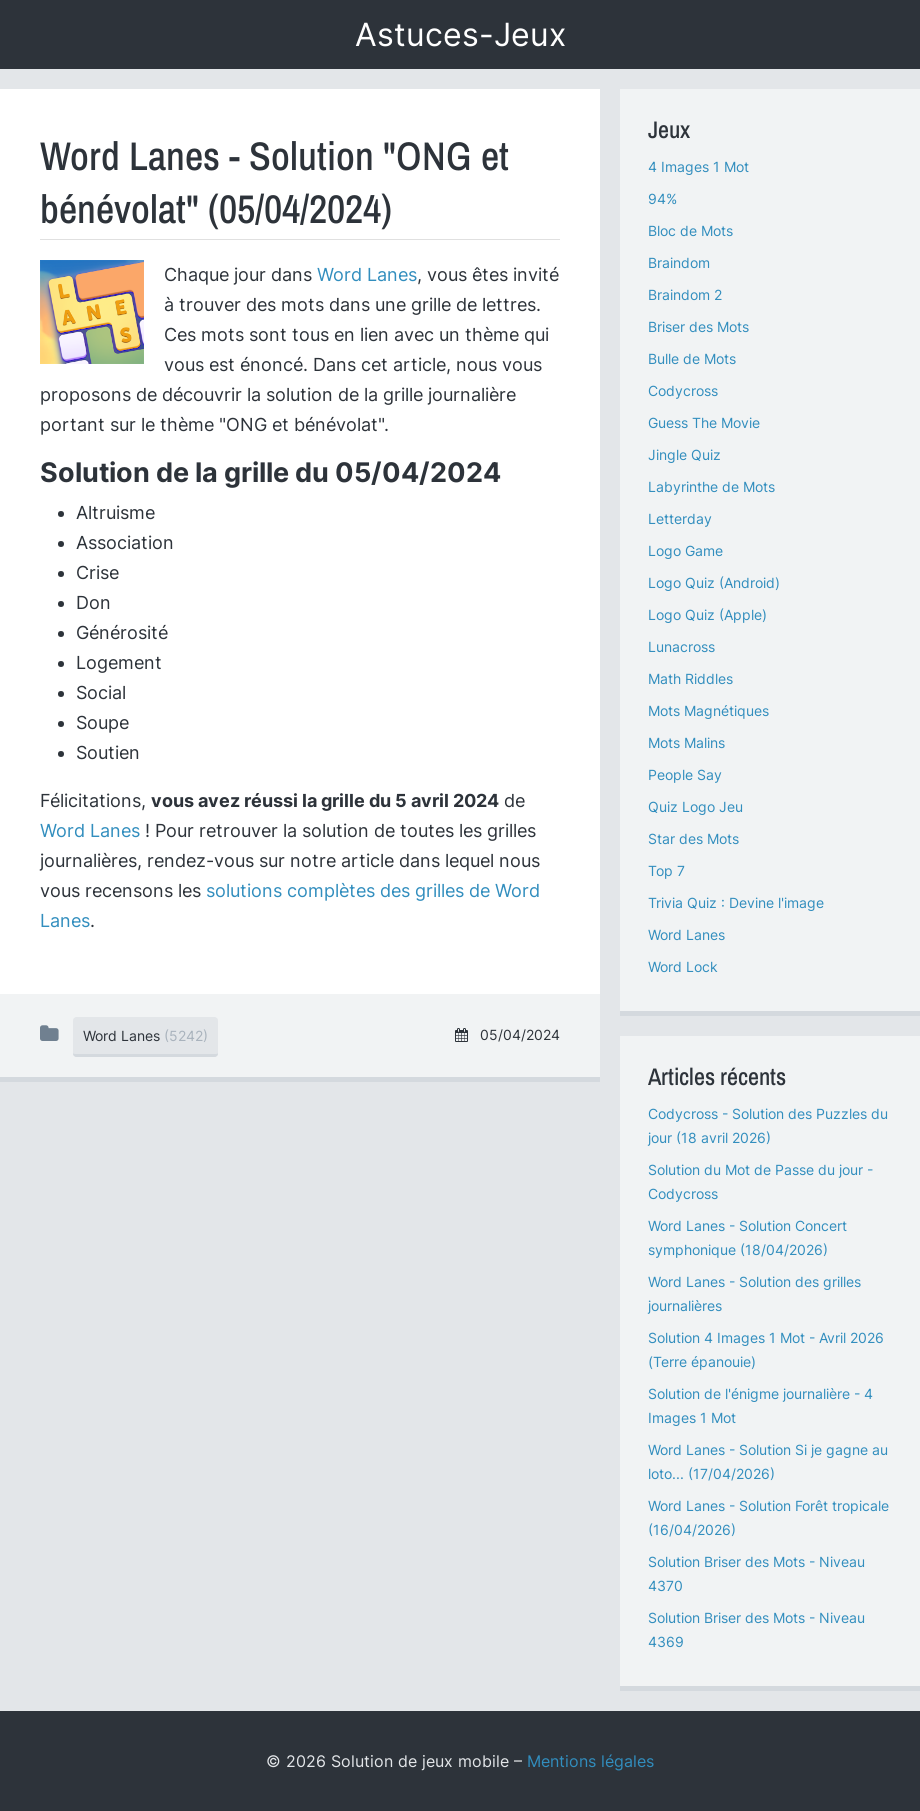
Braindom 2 (685, 294)
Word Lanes (367, 274)
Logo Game (685, 550)
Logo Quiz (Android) (714, 582)
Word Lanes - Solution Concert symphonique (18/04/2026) (747, 1237)
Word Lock (683, 966)
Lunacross (681, 646)
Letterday (680, 518)
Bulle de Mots (692, 358)
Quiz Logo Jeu (695, 806)
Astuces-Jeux (460, 34)
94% (662, 198)
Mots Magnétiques (708, 710)
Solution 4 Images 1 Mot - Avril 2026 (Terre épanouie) (766, 1349)
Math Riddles (690, 678)
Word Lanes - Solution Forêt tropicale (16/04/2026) (768, 1517)
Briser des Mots (698, 326)
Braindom (679, 262)
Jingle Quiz (684, 454)
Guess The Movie (704, 422)
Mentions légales (590, 1761)
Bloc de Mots (690, 230)
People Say (685, 774)
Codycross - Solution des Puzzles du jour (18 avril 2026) (768, 1125)
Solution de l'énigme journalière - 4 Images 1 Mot (760, 1405)
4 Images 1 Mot (698, 166)
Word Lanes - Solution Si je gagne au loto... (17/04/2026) (768, 1461)
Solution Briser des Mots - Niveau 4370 (756, 1573)
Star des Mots (693, 838)
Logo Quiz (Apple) (707, 614)
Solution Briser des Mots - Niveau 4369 (756, 1629)
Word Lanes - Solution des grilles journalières (754, 1293)
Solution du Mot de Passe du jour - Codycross (760, 1181)
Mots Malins (686, 742)
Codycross (683, 390)
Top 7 (666, 870)
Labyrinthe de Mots (711, 486)
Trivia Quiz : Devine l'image (736, 902)
